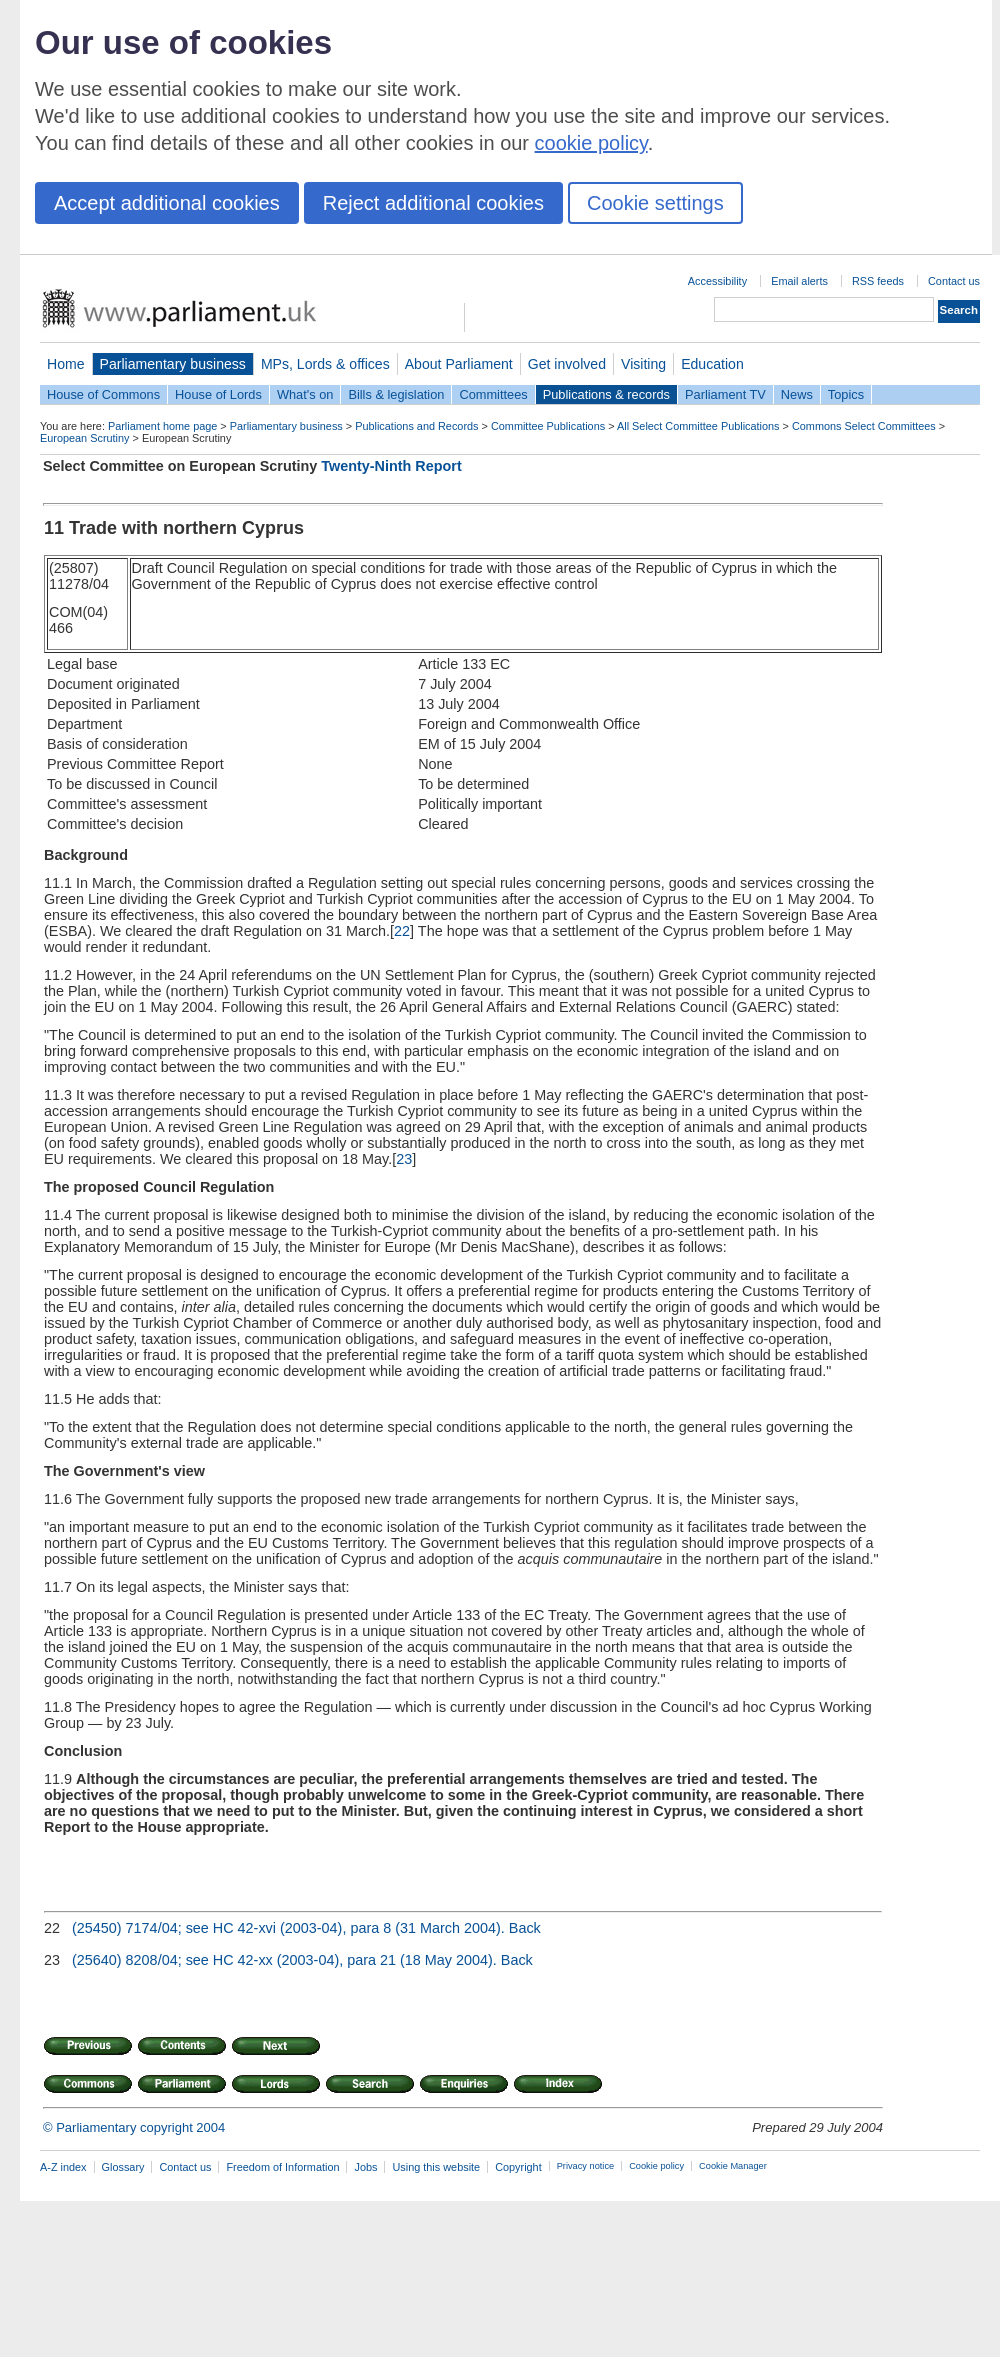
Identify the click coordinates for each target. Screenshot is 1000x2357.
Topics (846, 394)
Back (525, 1928)
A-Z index (63, 2167)
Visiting (643, 364)
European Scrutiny (84, 438)
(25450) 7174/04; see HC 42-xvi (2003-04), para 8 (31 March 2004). (288, 1928)
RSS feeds (878, 281)
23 (404, 1159)
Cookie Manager (733, 2166)
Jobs (365, 2167)
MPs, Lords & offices (325, 364)
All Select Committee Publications (698, 426)
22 (402, 931)
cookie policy (591, 143)
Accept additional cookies (167, 203)
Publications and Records (416, 426)
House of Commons (103, 394)
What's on (305, 394)
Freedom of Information (282, 2167)
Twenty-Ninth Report (391, 466)
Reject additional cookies (433, 203)
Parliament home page (162, 426)
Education (712, 364)
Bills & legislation (396, 394)
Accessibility (717, 281)
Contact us (954, 281)
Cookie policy (656, 2166)
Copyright (518, 2167)
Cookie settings (655, 203)
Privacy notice (585, 2166)
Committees (493, 394)
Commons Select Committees (864, 426)
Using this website (436, 2167)
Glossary (123, 2167)
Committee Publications (548, 426)
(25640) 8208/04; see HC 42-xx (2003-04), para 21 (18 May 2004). (284, 1960)
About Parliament (459, 364)
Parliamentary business (173, 364)
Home (66, 364)
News (797, 394)
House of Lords (218, 394)
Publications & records (606, 394)
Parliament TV (725, 394)
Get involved (567, 364)
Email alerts (799, 281)
